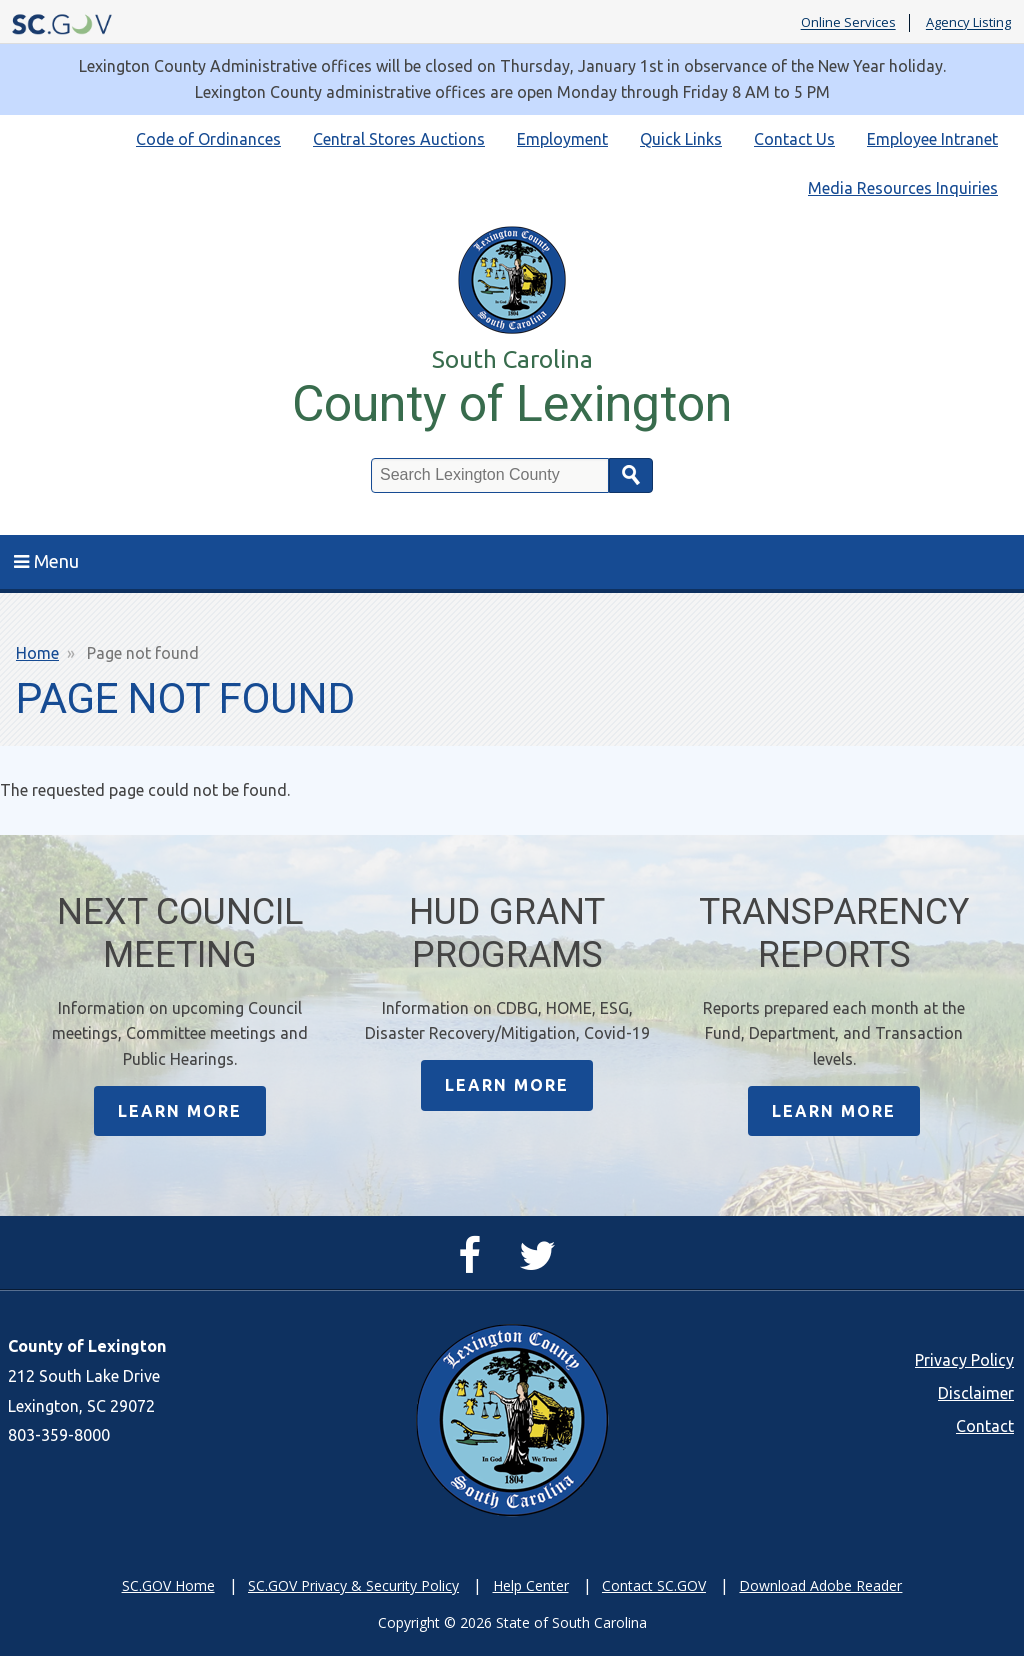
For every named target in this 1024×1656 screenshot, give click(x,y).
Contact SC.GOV (654, 1585)
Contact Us (794, 139)
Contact (985, 1426)
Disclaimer (976, 1393)
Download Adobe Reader (820, 1585)
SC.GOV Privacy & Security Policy (353, 1585)
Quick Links (681, 139)
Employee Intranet (932, 139)
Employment (562, 139)
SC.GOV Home (168, 1585)
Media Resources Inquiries (903, 188)
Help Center (531, 1585)
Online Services (848, 23)
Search (631, 475)
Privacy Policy (964, 1360)
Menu (46, 561)
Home (37, 653)
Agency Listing (968, 23)
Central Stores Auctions (399, 139)
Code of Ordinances (208, 139)
